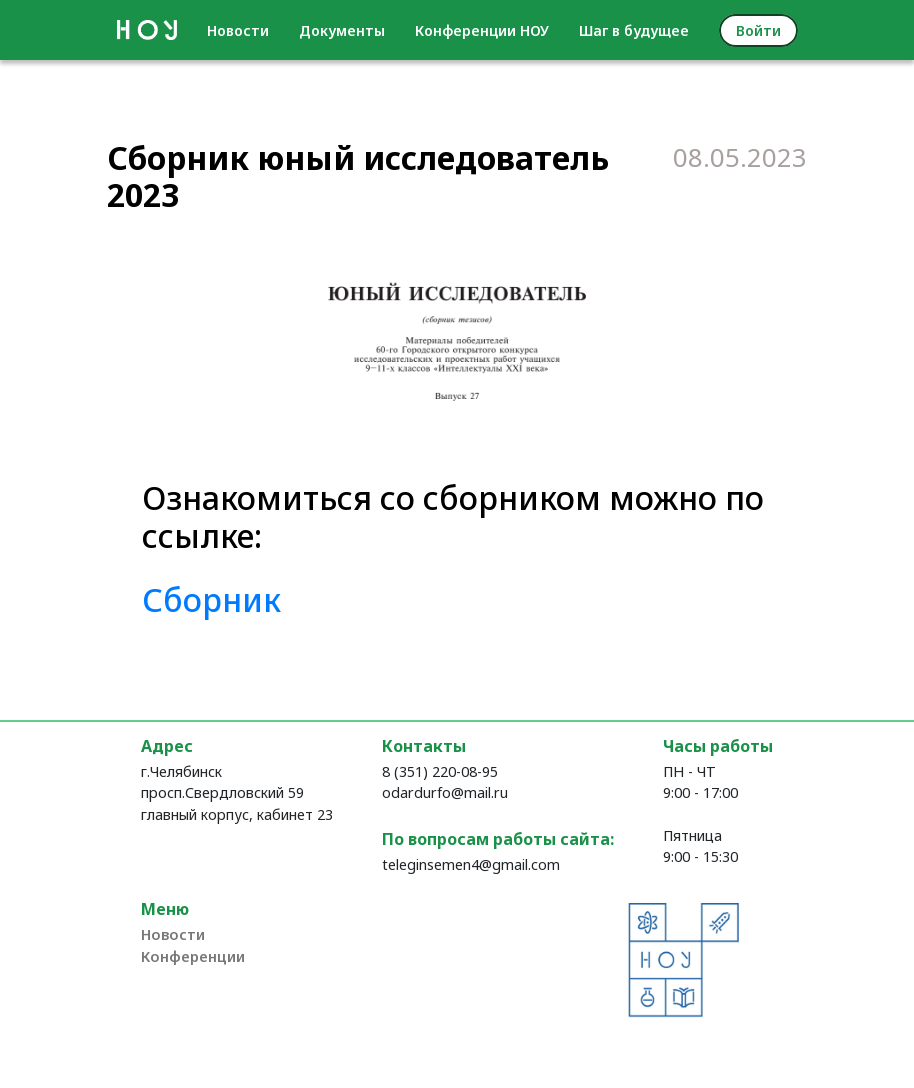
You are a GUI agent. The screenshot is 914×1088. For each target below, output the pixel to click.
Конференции (193, 956)
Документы (342, 30)
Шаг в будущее (634, 30)
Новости (238, 30)
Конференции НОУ (482, 30)
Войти (758, 30)
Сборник (211, 599)
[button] (308, 347)
